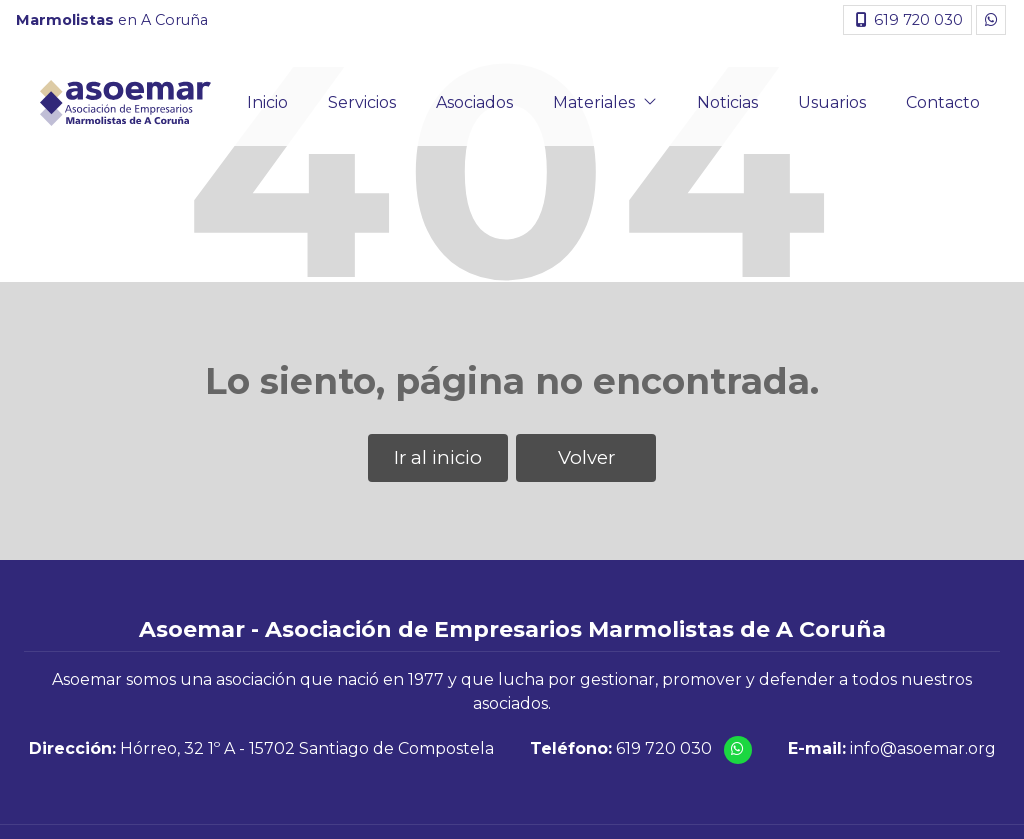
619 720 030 (664, 748)
